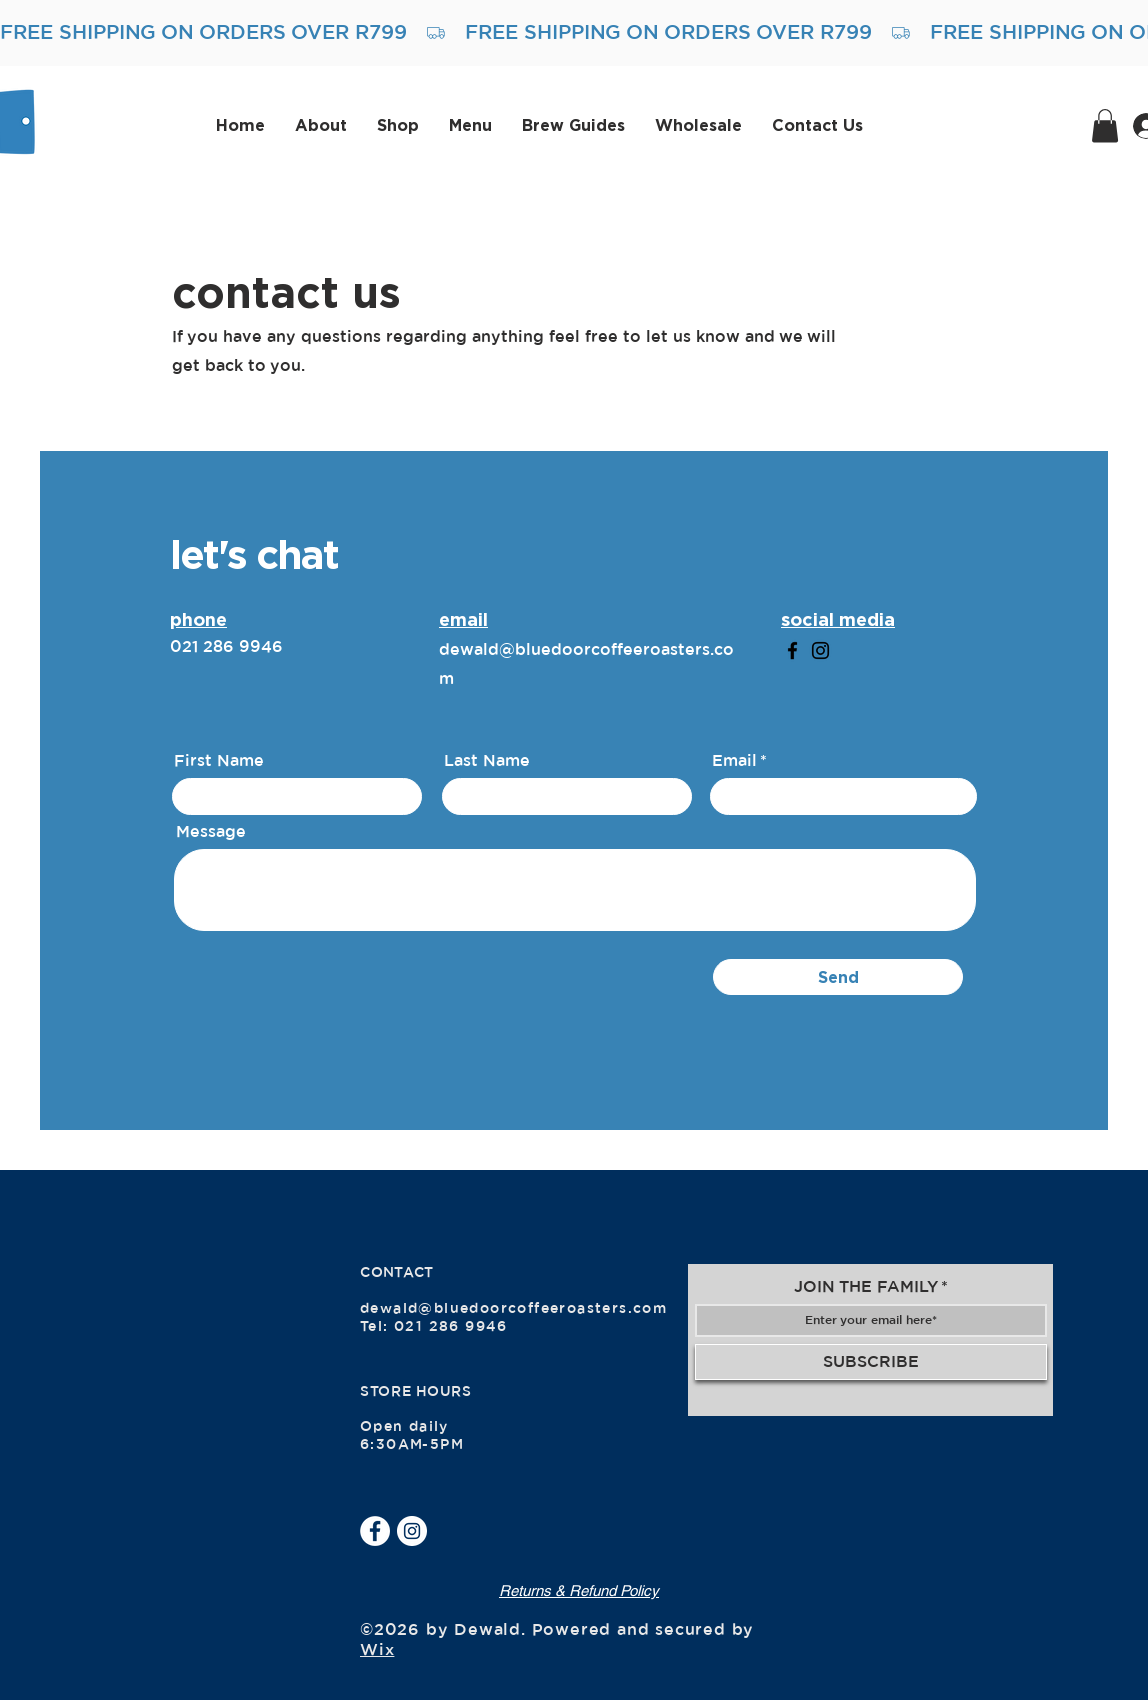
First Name (219, 761)
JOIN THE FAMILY (866, 1287)
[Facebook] (792, 650)
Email (734, 761)
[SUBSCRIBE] (871, 1362)
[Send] (838, 977)
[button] (1105, 125)
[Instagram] (820, 650)
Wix (377, 1650)
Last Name (487, 761)
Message (211, 832)
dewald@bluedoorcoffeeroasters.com (513, 1309)
